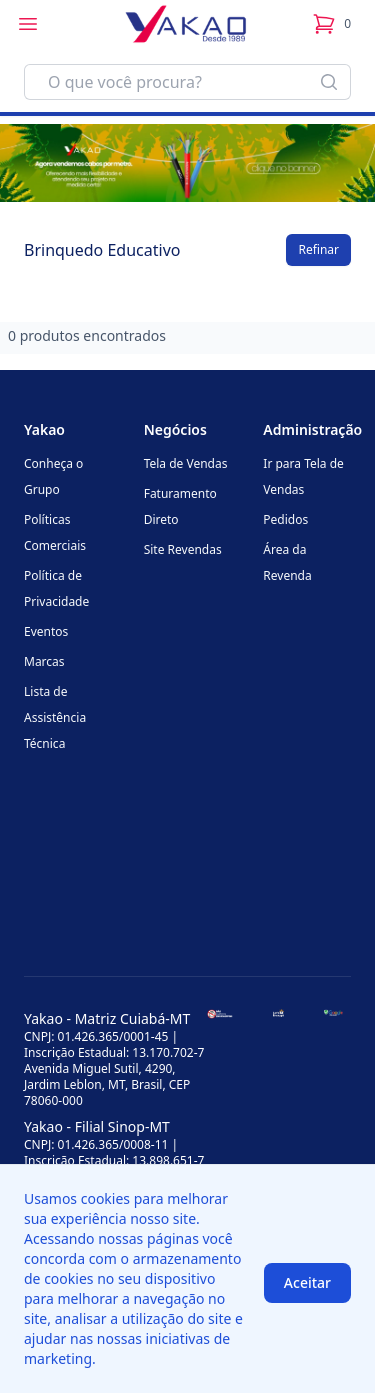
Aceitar (307, 1282)
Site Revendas (183, 549)
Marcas (44, 661)
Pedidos (285, 519)
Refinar (318, 249)
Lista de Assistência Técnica (55, 717)
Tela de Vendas (186, 463)
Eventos (46, 631)
